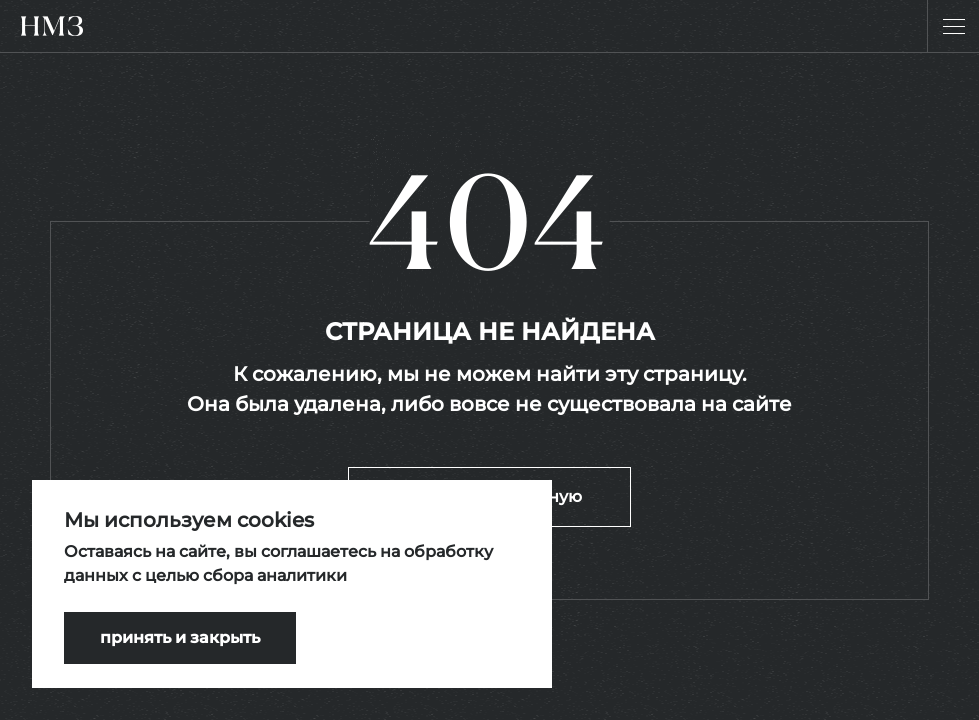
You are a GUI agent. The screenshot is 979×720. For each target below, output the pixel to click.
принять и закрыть (180, 637)
